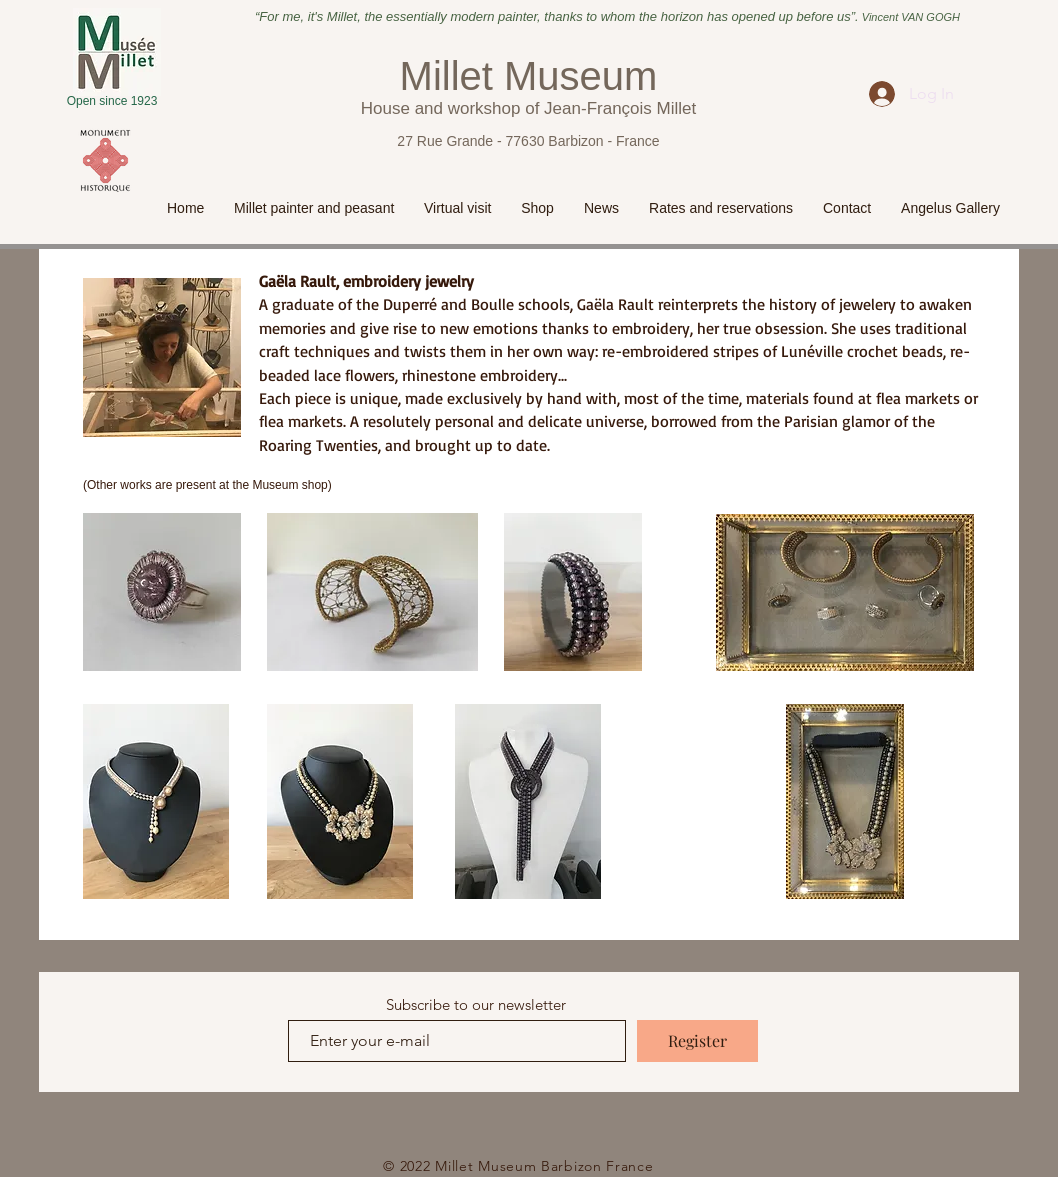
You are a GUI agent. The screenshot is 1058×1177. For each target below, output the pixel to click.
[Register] (697, 1041)
